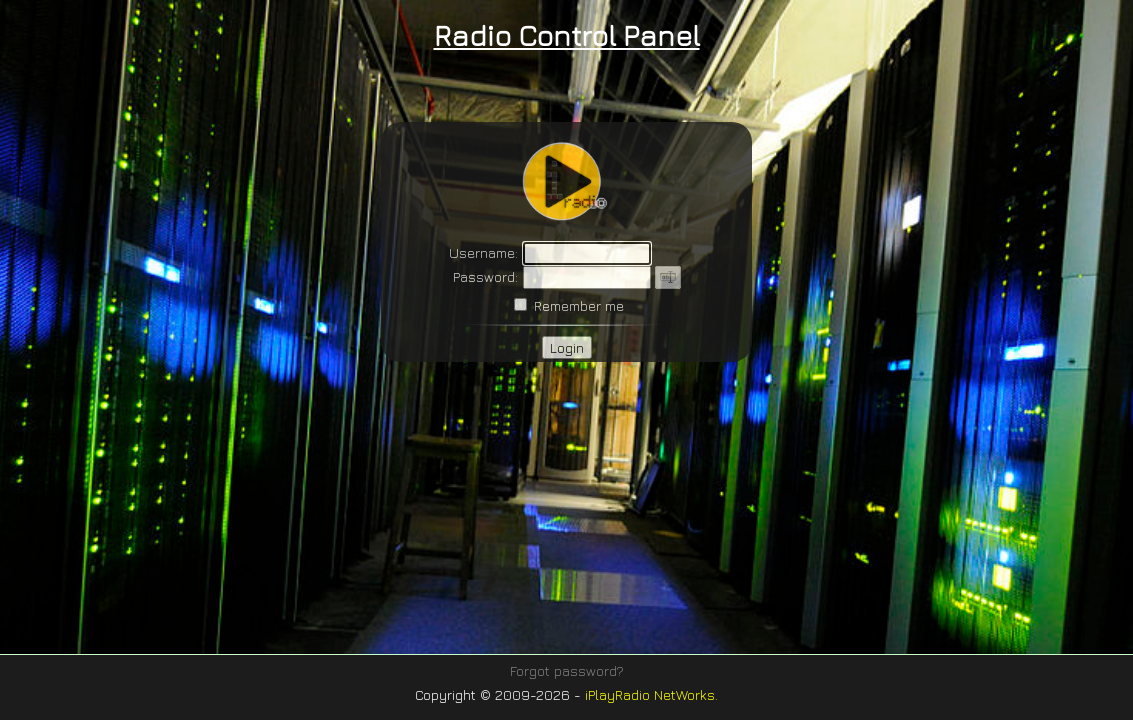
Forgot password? (567, 670)
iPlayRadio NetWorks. (651, 694)
